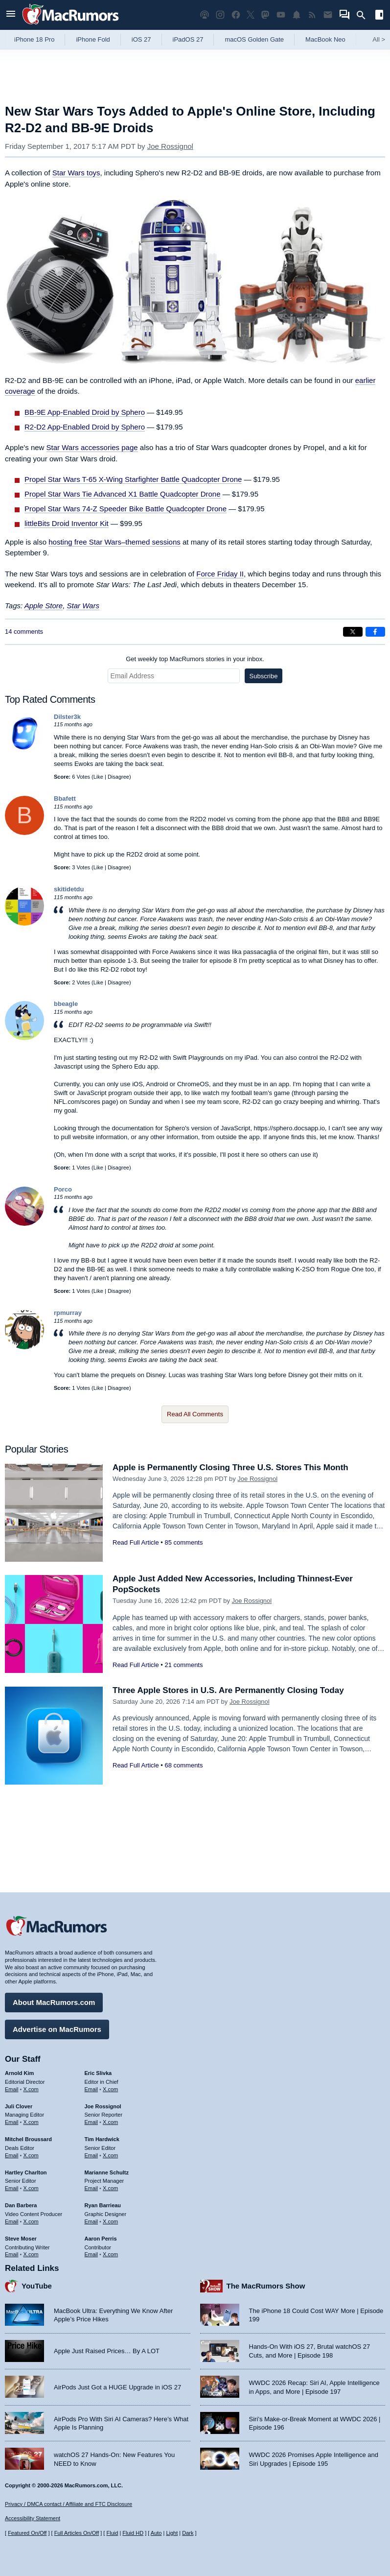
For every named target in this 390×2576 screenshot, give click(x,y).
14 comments (24, 631)
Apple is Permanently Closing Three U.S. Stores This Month (230, 1467)
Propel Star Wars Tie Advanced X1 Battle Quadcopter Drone (122, 494)
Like (98, 777)
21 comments (183, 1665)
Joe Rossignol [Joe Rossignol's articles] (103, 2106)
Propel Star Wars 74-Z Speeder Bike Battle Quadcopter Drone (125, 508)
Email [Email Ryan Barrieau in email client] (91, 2221)
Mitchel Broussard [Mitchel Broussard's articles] (28, 2139)
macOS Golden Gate (254, 39)
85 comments (183, 1542)
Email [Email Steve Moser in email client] (12, 2254)
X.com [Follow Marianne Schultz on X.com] (110, 2188)
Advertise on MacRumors (57, 2029)
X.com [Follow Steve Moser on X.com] (31, 2254)
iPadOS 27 (188, 39)
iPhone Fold (93, 39)
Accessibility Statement (32, 2518)
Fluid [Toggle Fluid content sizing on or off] (112, 2533)
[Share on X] (353, 632)
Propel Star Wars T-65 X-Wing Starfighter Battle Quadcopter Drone (133, 479)
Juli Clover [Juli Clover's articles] (18, 2106)
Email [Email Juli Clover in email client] (12, 2122)
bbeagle (66, 1003)
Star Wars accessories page (92, 447)
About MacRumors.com (54, 2002)
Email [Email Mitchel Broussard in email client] (12, 2155)
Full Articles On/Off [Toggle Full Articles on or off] (76, 2533)
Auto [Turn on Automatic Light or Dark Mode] (156, 2533)
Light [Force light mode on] (172, 2533)
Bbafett (65, 798)
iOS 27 (141, 39)
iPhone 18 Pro (34, 39)
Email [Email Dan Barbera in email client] (12, 2221)
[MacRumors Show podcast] (204, 15)
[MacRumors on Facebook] (236, 15)
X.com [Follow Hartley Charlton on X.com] (31, 2188)
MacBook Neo (325, 39)
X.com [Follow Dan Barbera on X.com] (31, 2221)
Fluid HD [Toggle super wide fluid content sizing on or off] (132, 2533)
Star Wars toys (76, 172)
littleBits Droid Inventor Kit (66, 523)
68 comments (183, 1765)
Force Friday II (220, 574)
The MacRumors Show (266, 2286)
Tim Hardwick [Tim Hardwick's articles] (102, 2139)
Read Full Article (136, 1542)
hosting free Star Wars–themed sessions (114, 542)
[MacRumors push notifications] (296, 15)
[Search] (364, 15)
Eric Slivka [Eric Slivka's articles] (98, 2073)
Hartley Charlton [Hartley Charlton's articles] (26, 2172)
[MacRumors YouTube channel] (281, 15)
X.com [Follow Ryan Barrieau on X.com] (110, 2221)
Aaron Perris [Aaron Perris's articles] (101, 2239)
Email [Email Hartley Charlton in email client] (12, 2188)
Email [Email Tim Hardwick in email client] (91, 2155)
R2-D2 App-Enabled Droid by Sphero (84, 427)
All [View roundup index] (378, 39)
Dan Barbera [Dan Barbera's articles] (21, 2205)
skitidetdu (69, 889)
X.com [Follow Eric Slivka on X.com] (110, 2089)
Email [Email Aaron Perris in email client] (91, 2254)
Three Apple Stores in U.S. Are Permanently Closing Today (228, 1690)
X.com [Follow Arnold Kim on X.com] (31, 2089)
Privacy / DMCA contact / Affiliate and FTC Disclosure (68, 2504)
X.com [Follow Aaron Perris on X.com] (110, 2254)
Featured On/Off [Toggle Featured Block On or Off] (27, 2533)
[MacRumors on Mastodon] (265, 15)
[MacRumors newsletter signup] (328, 15)
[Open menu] (11, 15)
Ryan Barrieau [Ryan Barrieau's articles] (103, 2205)
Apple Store (43, 605)
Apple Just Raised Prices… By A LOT (107, 2351)
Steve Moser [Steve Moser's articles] (21, 2239)
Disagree (118, 777)
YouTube (37, 2286)
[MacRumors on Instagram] (220, 15)
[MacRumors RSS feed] (312, 15)
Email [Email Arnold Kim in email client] (12, 2089)
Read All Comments (195, 1414)
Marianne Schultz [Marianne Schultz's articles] (107, 2172)
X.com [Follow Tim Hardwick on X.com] (110, 2155)
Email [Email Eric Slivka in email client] (91, 2089)
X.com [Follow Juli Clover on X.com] (31, 2122)
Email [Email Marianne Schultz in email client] (91, 2188)
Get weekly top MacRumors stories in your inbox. (195, 659)
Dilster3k (67, 716)
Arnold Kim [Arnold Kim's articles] (19, 2073)
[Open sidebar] (379, 16)
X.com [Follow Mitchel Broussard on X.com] (31, 2155)
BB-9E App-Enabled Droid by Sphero (84, 412)
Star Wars (83, 605)
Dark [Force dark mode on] (187, 2533)
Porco (63, 1189)
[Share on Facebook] (375, 632)
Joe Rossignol (170, 146)
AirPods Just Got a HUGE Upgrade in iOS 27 (117, 2387)
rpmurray (68, 1312)
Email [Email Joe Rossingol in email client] (91, 2122)
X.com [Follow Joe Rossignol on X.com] (110, 2122)
